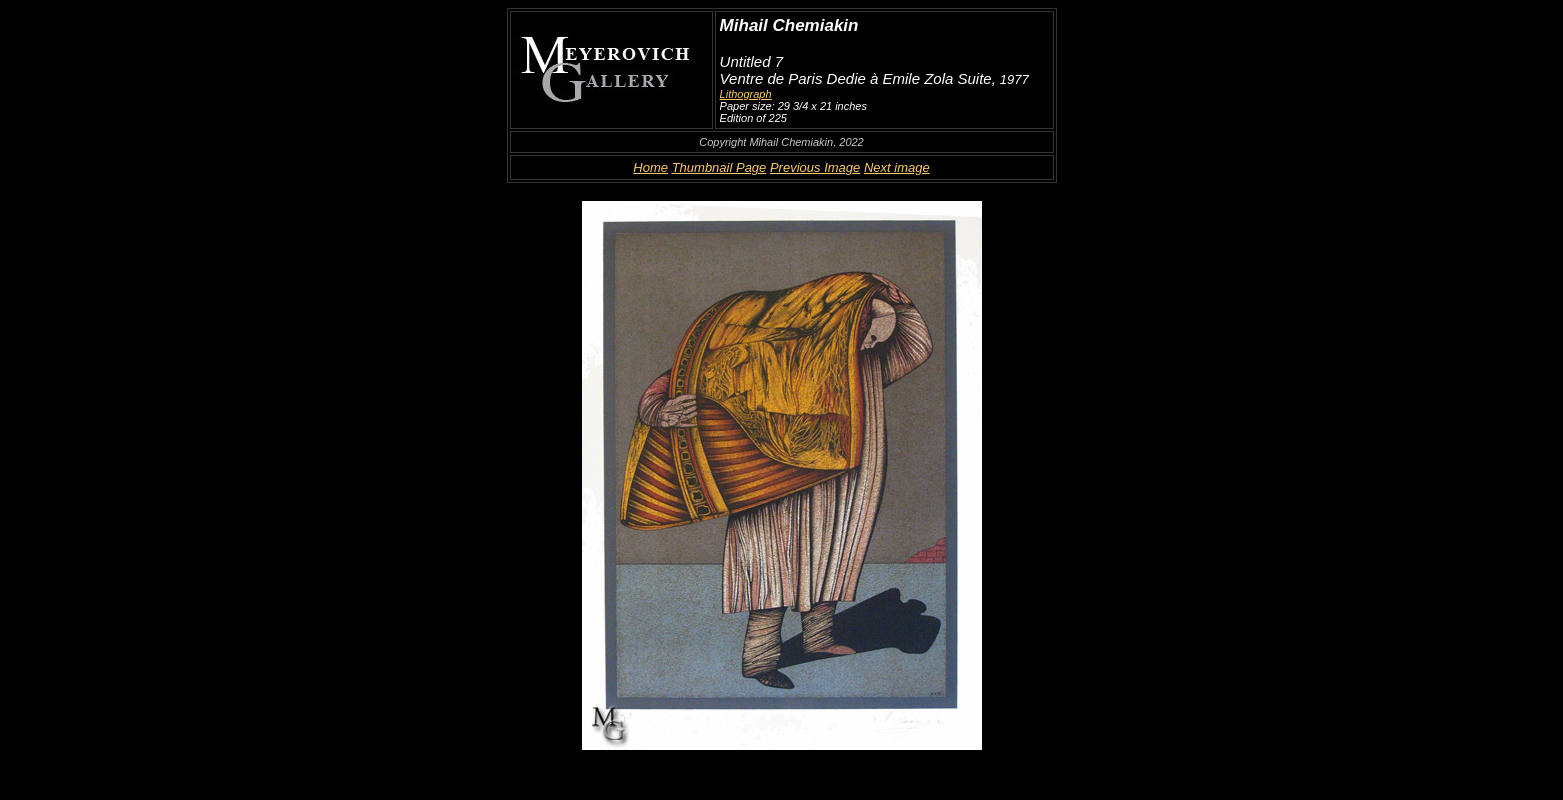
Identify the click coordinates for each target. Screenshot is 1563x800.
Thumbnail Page (719, 167)
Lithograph (746, 94)
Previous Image (815, 167)
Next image (897, 167)
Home (650, 167)
